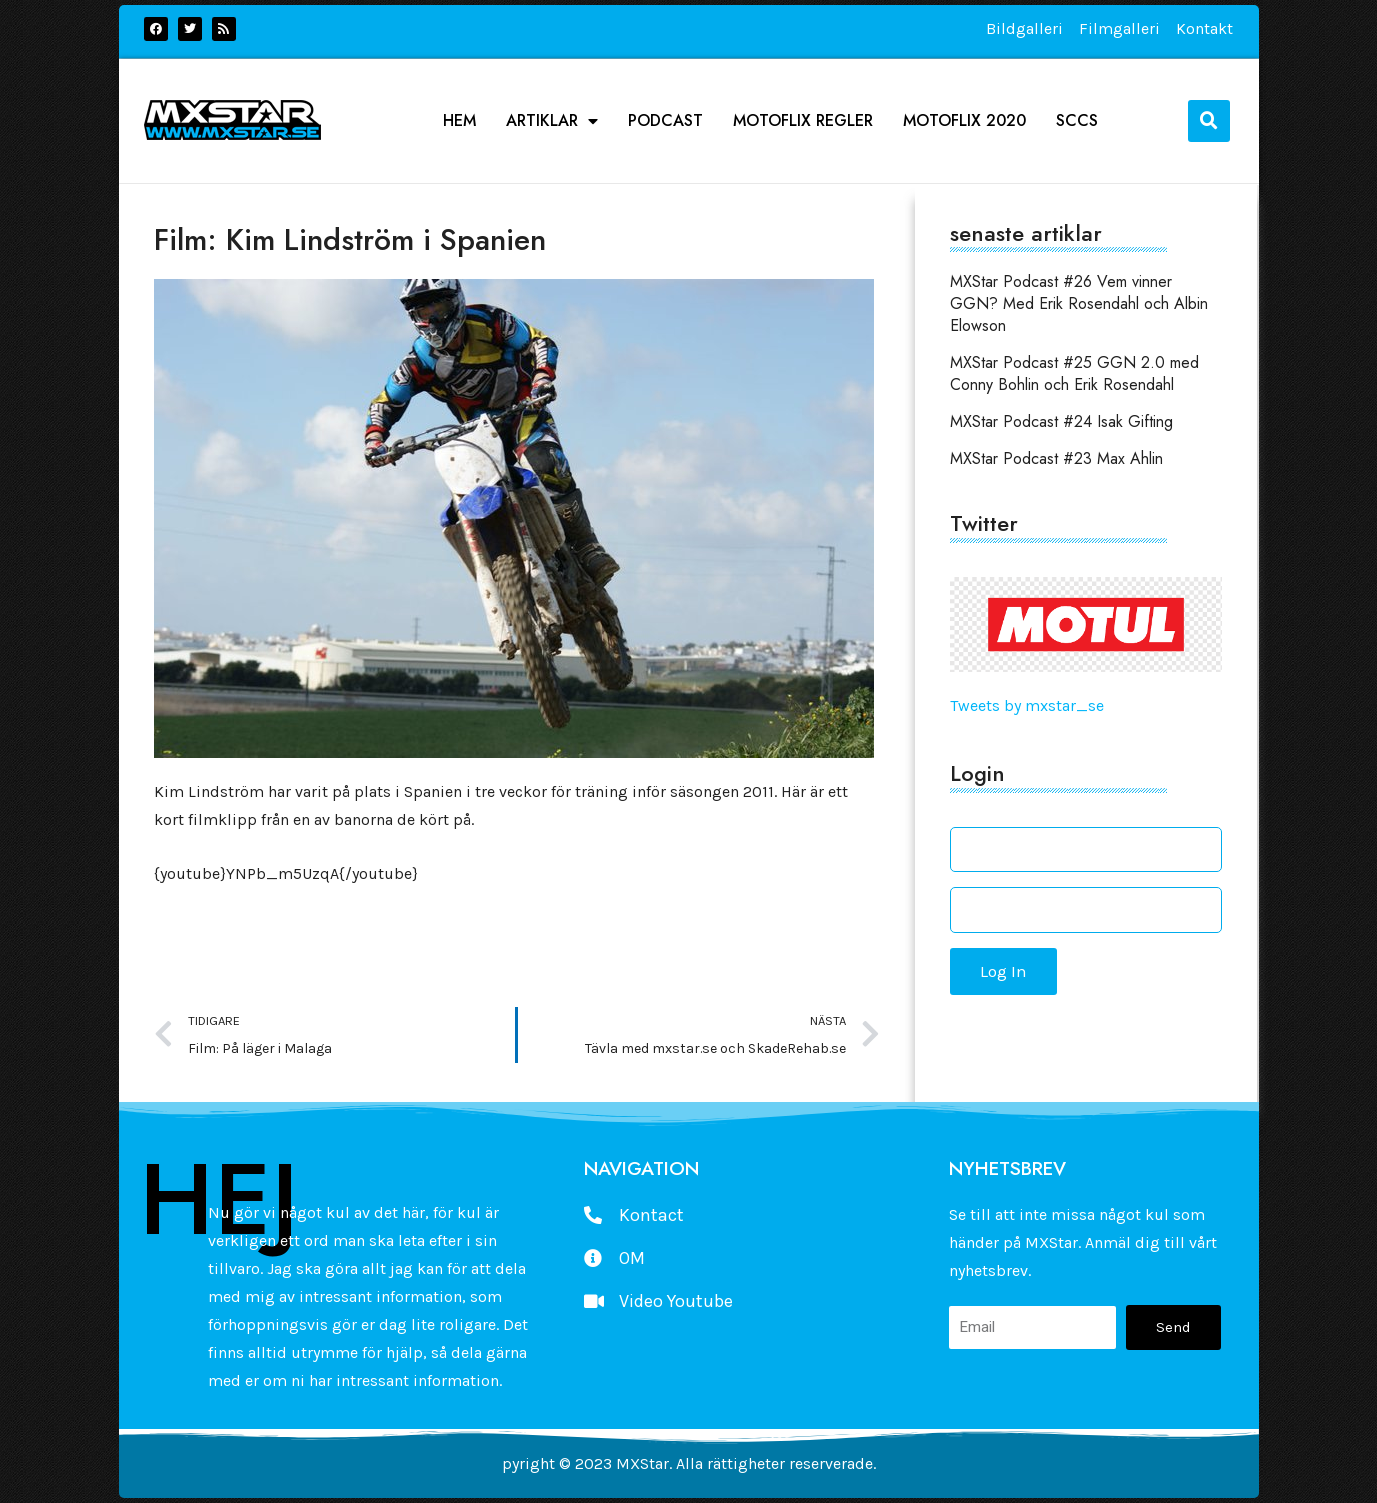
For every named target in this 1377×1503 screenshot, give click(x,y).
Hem (459, 121)
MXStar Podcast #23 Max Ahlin (1056, 458)
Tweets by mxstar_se (1027, 705)
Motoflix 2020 (964, 121)
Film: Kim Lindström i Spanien (350, 239)
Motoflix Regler (803, 121)
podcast (665, 121)
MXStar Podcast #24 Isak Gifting (1061, 421)
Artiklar (552, 121)
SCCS (1077, 121)
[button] (1209, 121)
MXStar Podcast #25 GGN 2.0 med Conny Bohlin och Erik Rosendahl (1074, 373)
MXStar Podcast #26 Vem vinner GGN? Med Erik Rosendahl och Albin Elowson (1079, 303)
